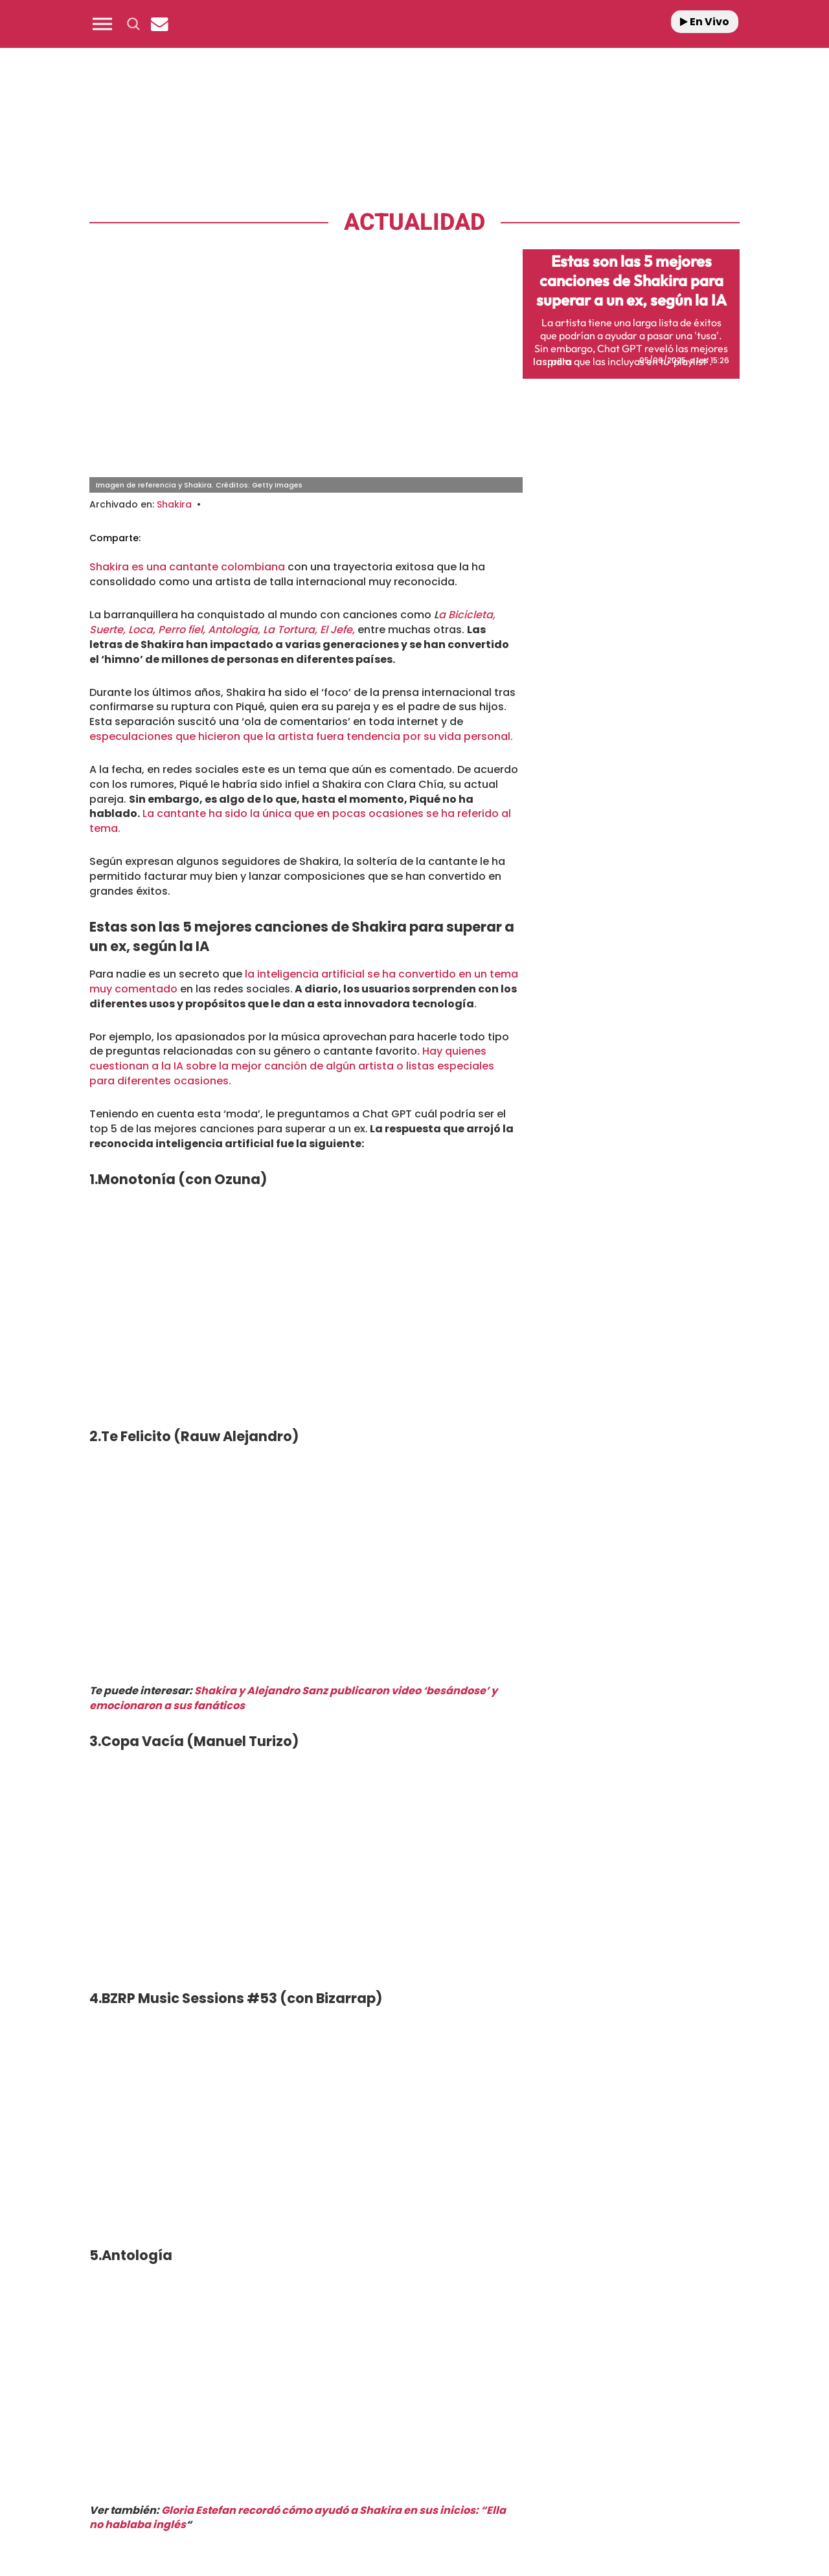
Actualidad (414, 222)
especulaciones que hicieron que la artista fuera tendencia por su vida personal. (301, 736)
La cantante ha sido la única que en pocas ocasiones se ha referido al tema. (300, 821)
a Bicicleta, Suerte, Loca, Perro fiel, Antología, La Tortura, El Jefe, (292, 622)
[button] (102, 24)
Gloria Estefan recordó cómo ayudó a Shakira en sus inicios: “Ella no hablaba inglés (297, 2518)
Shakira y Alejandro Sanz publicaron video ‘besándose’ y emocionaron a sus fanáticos (293, 1698)
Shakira (174, 504)
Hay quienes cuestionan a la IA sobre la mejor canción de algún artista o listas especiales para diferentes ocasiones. (291, 1066)
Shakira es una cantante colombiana (187, 566)
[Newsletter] (159, 24)
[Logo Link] (414, 24)
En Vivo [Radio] (704, 21)
